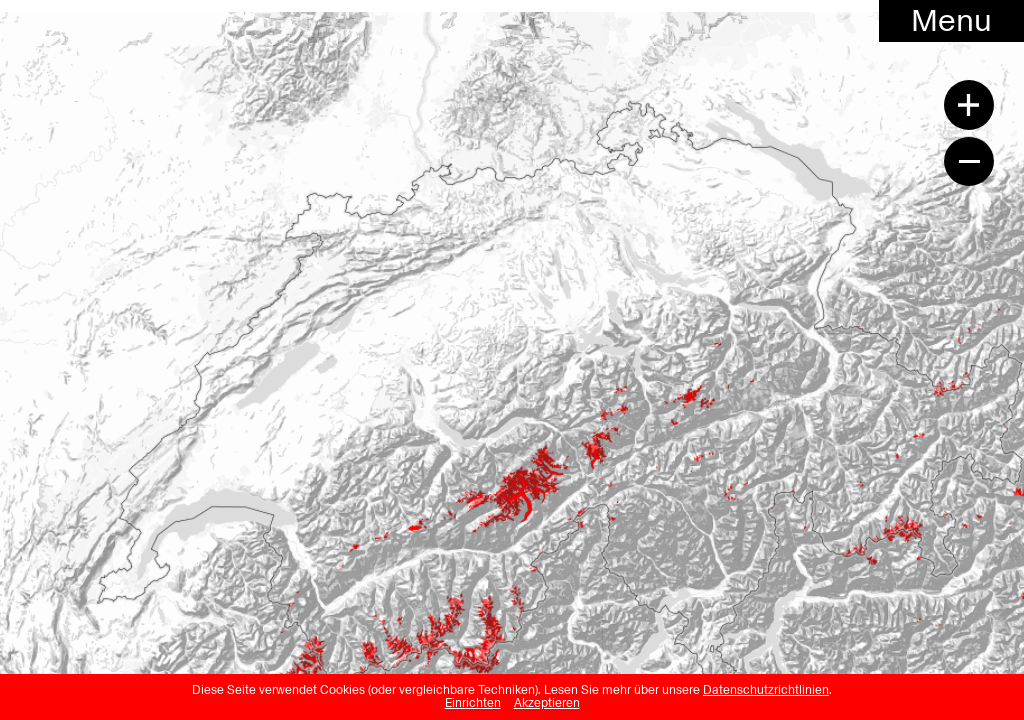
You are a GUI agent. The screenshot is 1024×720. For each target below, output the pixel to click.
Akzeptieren (547, 703)
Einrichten (473, 703)
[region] (512, 343)
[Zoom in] (969, 105)
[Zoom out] (969, 161)
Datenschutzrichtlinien (766, 690)
